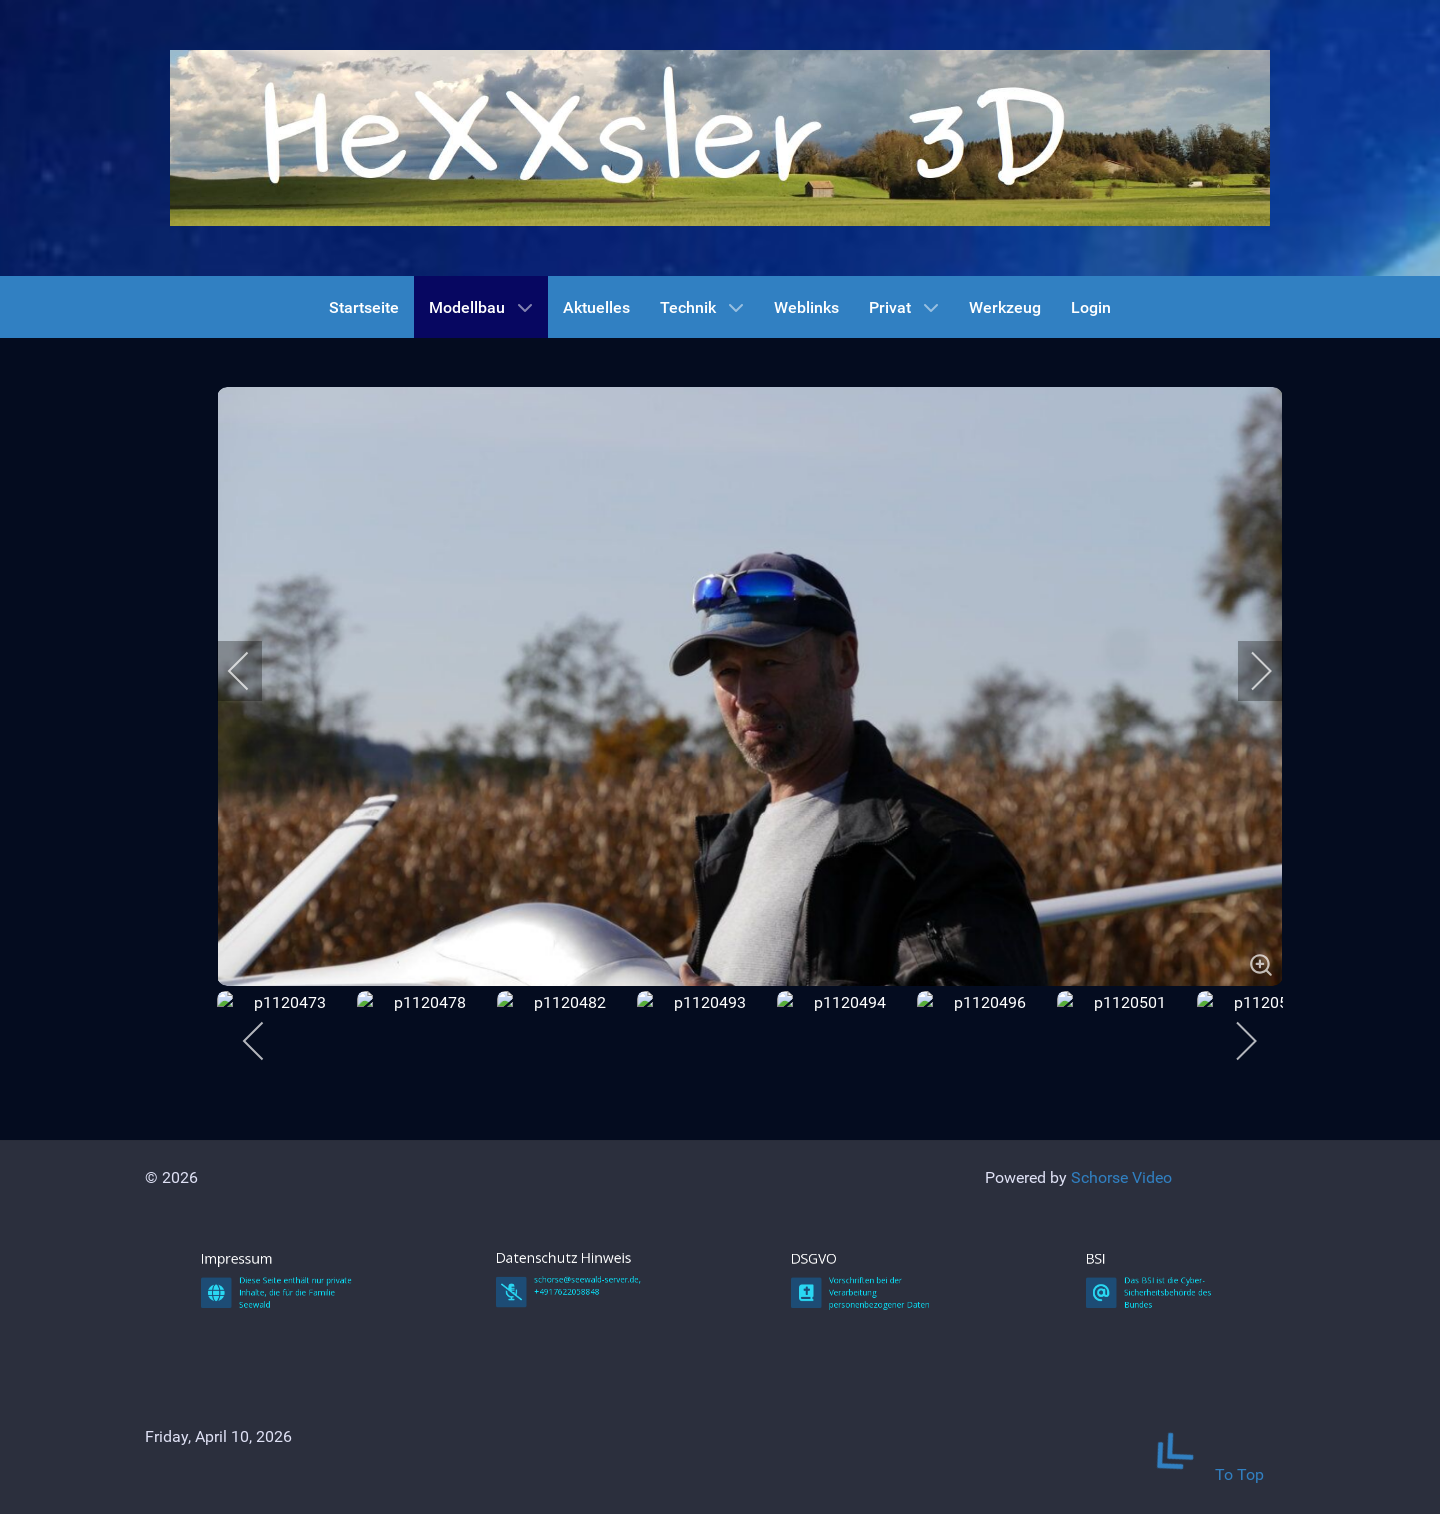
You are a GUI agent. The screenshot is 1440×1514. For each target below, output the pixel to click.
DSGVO (853, 1432)
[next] (1248, 671)
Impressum (266, 1432)
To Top (1196, 1474)
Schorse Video (1121, 1177)
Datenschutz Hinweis (570, 1430)
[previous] (252, 671)
